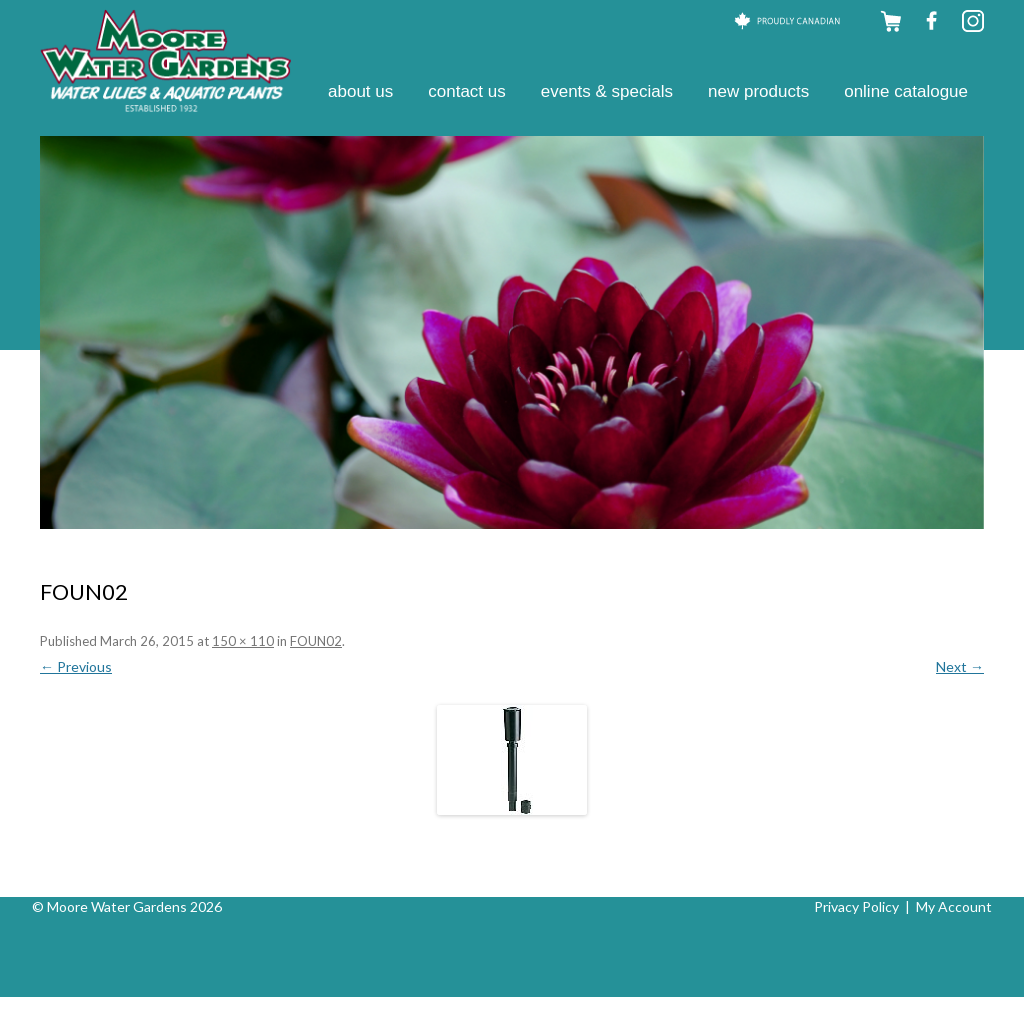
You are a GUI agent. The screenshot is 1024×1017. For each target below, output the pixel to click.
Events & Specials (607, 91)
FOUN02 (316, 641)
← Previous (76, 666)
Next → (960, 666)
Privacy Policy (856, 906)
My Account (954, 906)
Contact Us (467, 91)
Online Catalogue (906, 91)
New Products (758, 91)
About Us (360, 91)
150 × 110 (243, 641)
